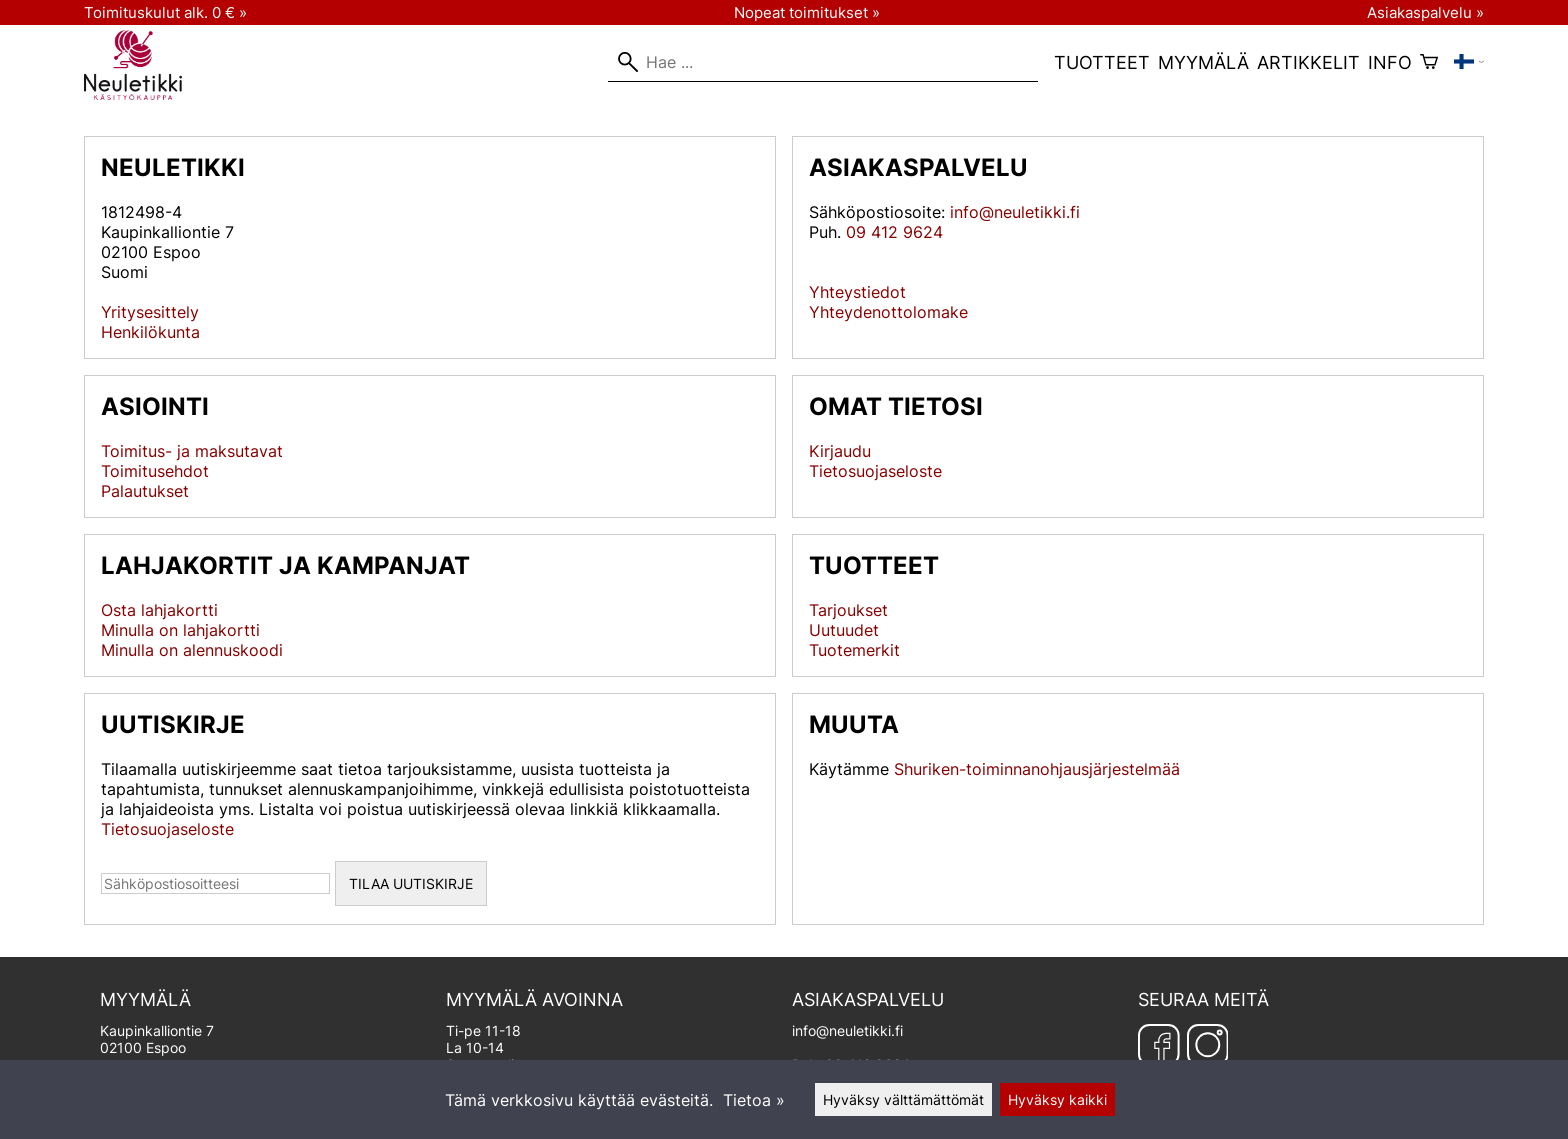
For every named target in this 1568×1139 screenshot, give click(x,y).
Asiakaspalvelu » (1425, 12)
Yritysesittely (150, 312)
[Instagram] (1208, 1045)
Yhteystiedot (857, 292)
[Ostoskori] (1429, 62)
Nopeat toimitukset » (807, 12)
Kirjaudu (840, 451)
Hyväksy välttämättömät (903, 1099)
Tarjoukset (848, 610)
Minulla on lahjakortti (180, 630)
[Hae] (823, 62)
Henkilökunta (150, 332)
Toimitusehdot (155, 471)
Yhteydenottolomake (888, 312)
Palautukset (145, 491)
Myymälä (1203, 62)
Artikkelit (1308, 62)
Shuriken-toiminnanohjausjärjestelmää (1037, 769)
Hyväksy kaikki (1057, 1099)
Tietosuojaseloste (875, 471)
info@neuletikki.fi (1015, 212)
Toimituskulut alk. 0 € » (165, 12)
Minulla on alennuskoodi (192, 650)
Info (1390, 62)
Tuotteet (1102, 62)
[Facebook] (1159, 1045)
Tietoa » (754, 1100)
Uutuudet (844, 630)
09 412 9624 (894, 232)
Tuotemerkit (854, 650)
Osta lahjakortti (159, 610)
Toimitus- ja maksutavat (192, 451)
